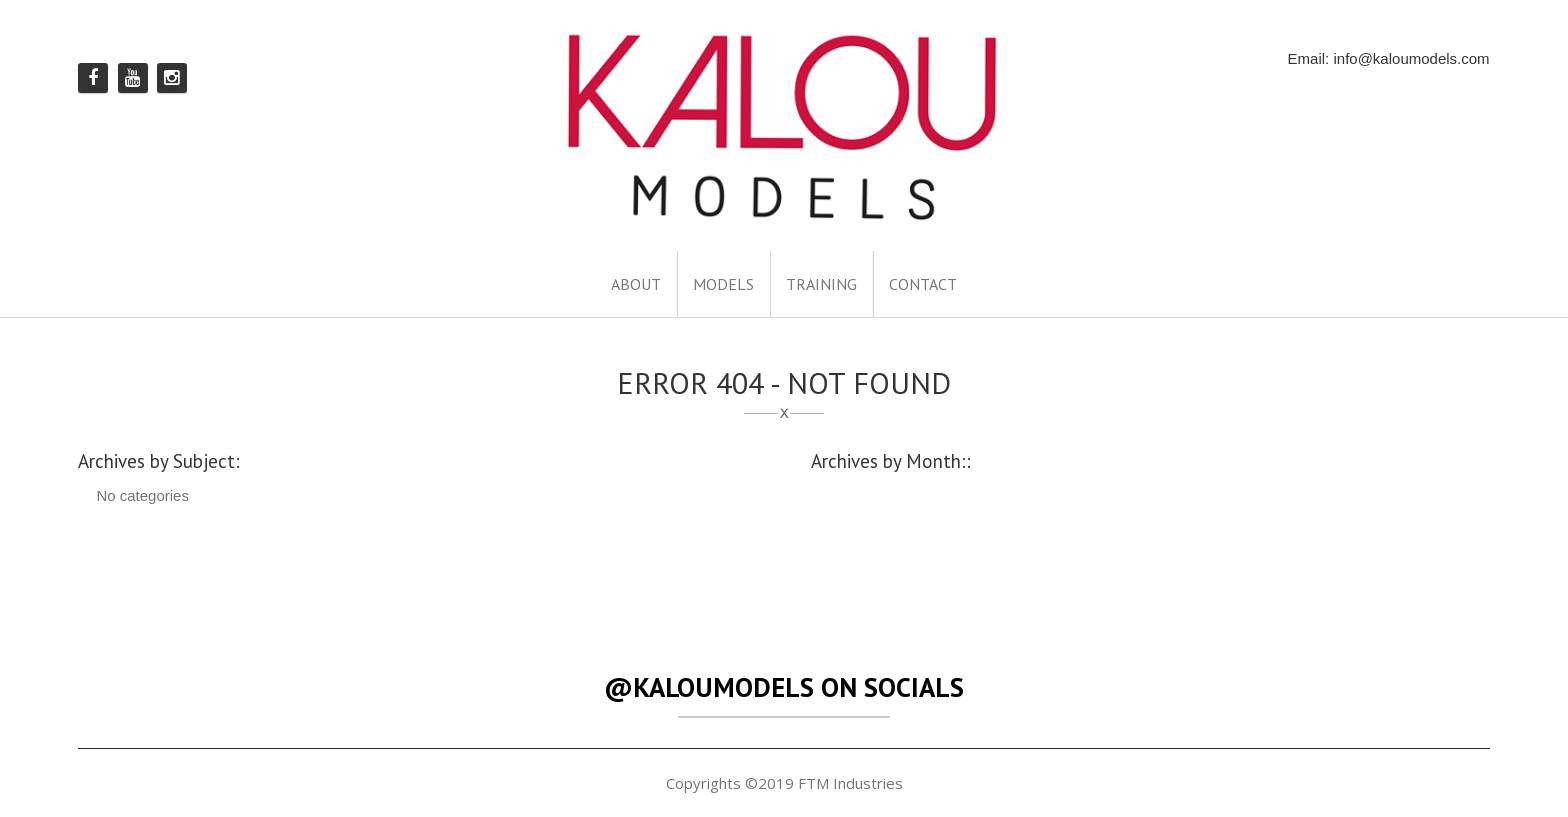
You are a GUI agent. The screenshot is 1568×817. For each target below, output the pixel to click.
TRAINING (821, 284)
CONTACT (923, 284)
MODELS (723, 284)
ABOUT (636, 284)
